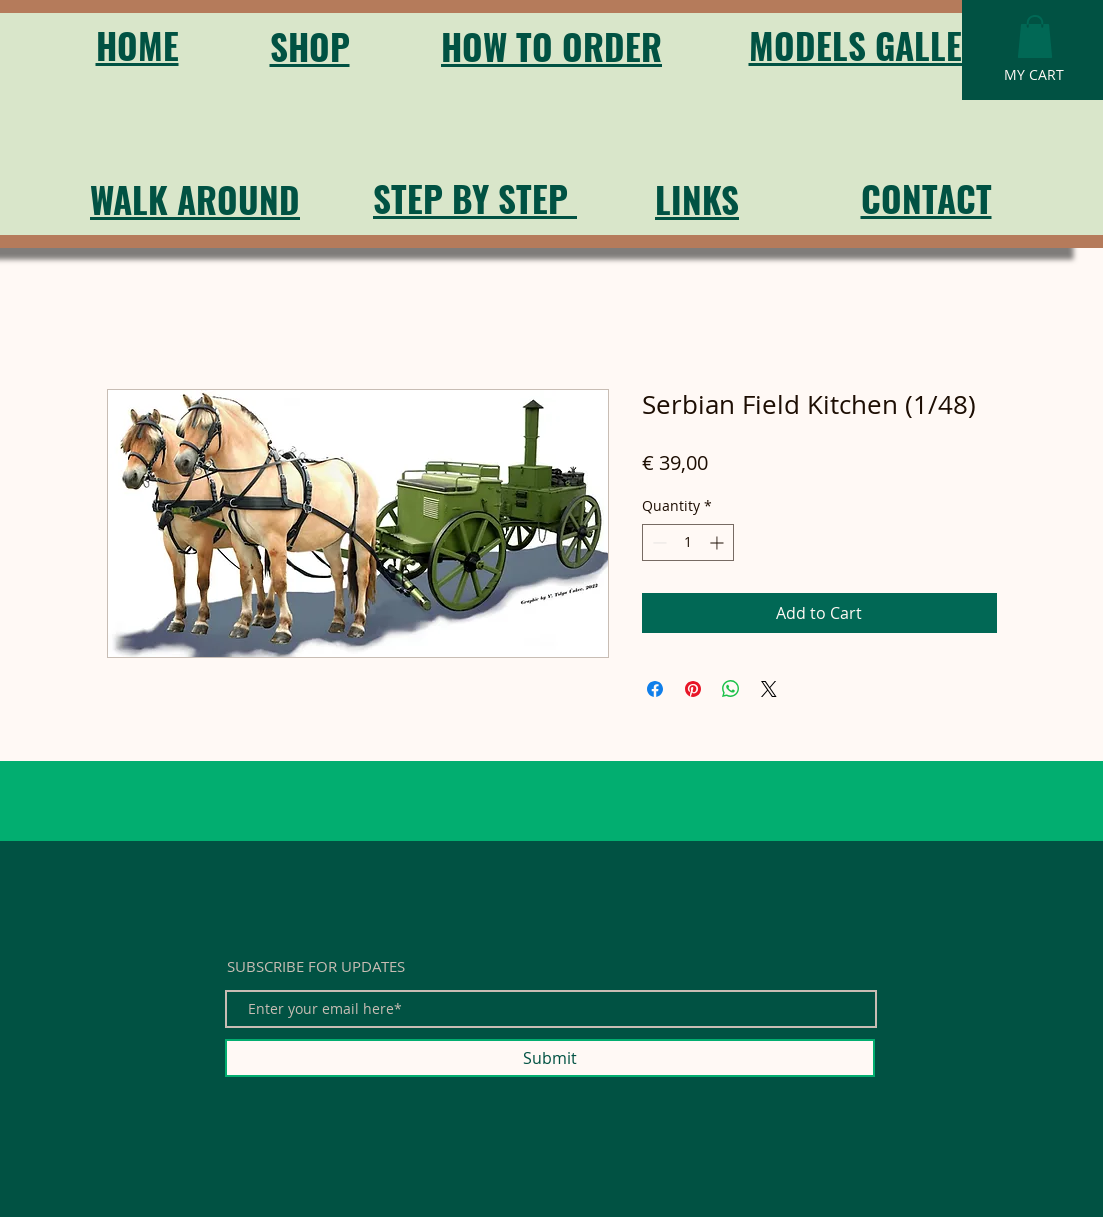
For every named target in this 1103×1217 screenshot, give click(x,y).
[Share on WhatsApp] (731, 689)
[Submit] (550, 1058)
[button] (1035, 36)
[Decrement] (657, 542)
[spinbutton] (688, 542)
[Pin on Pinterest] (693, 689)
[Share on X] (769, 689)
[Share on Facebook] (655, 689)
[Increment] (718, 542)
